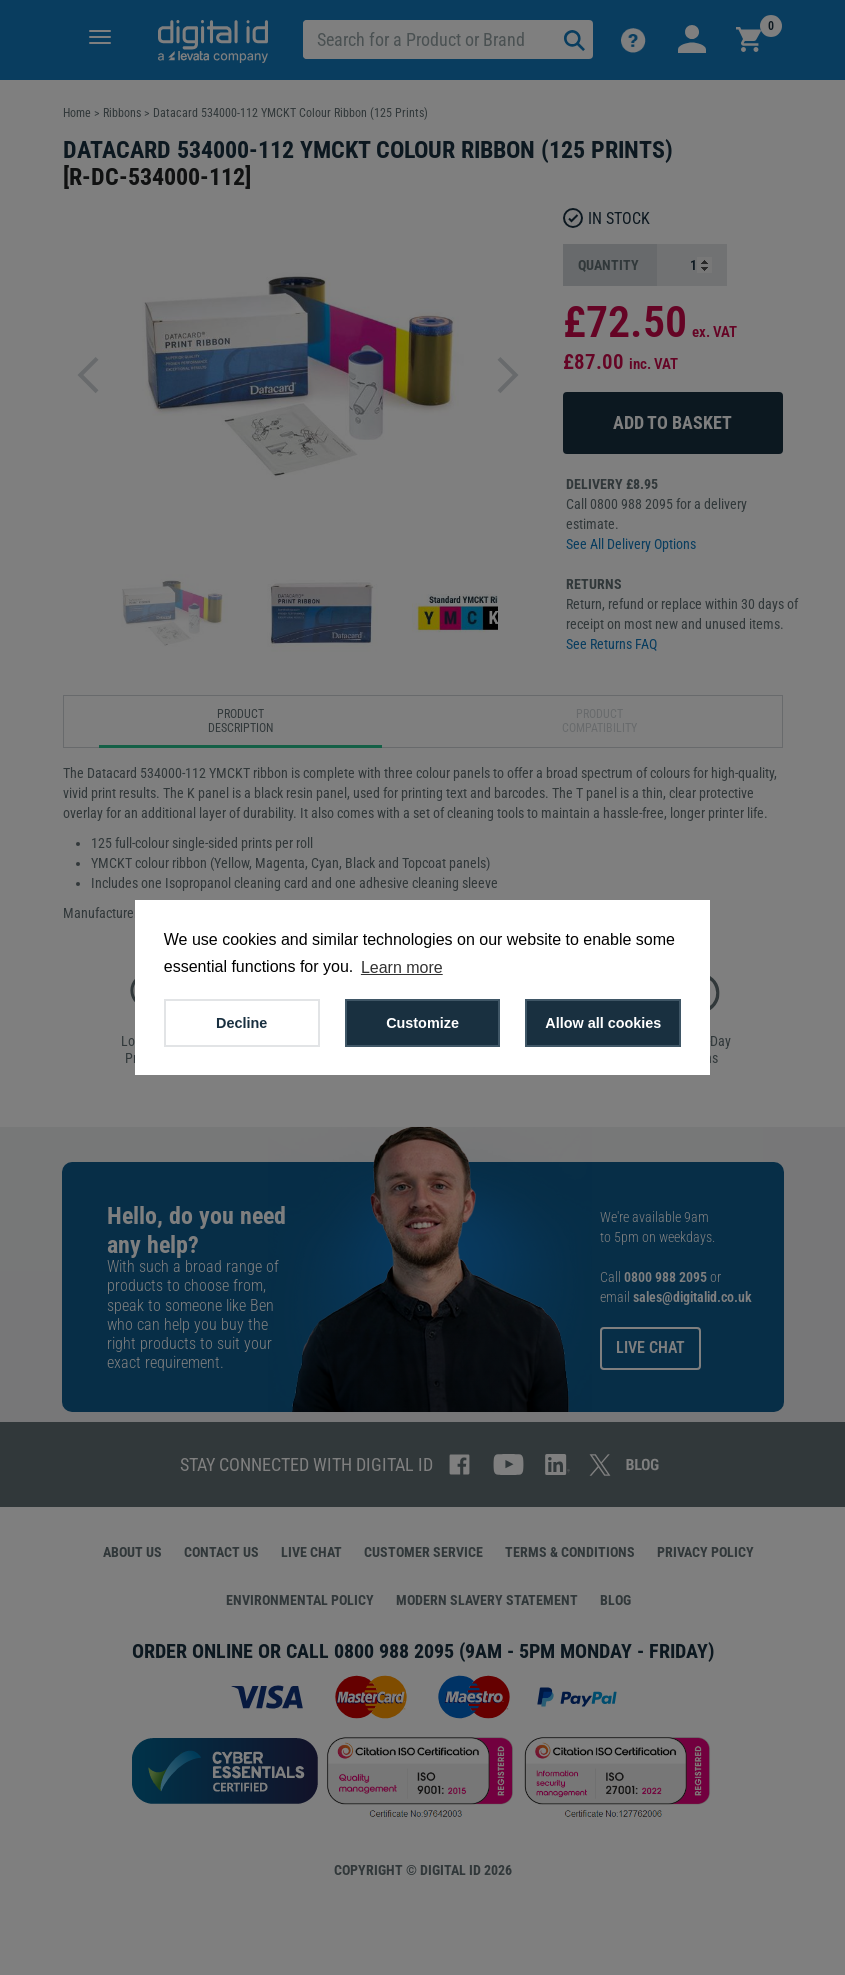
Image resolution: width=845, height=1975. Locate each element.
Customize (422, 1023)
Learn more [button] (402, 967)
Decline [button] (241, 1023)
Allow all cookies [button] (603, 1023)
